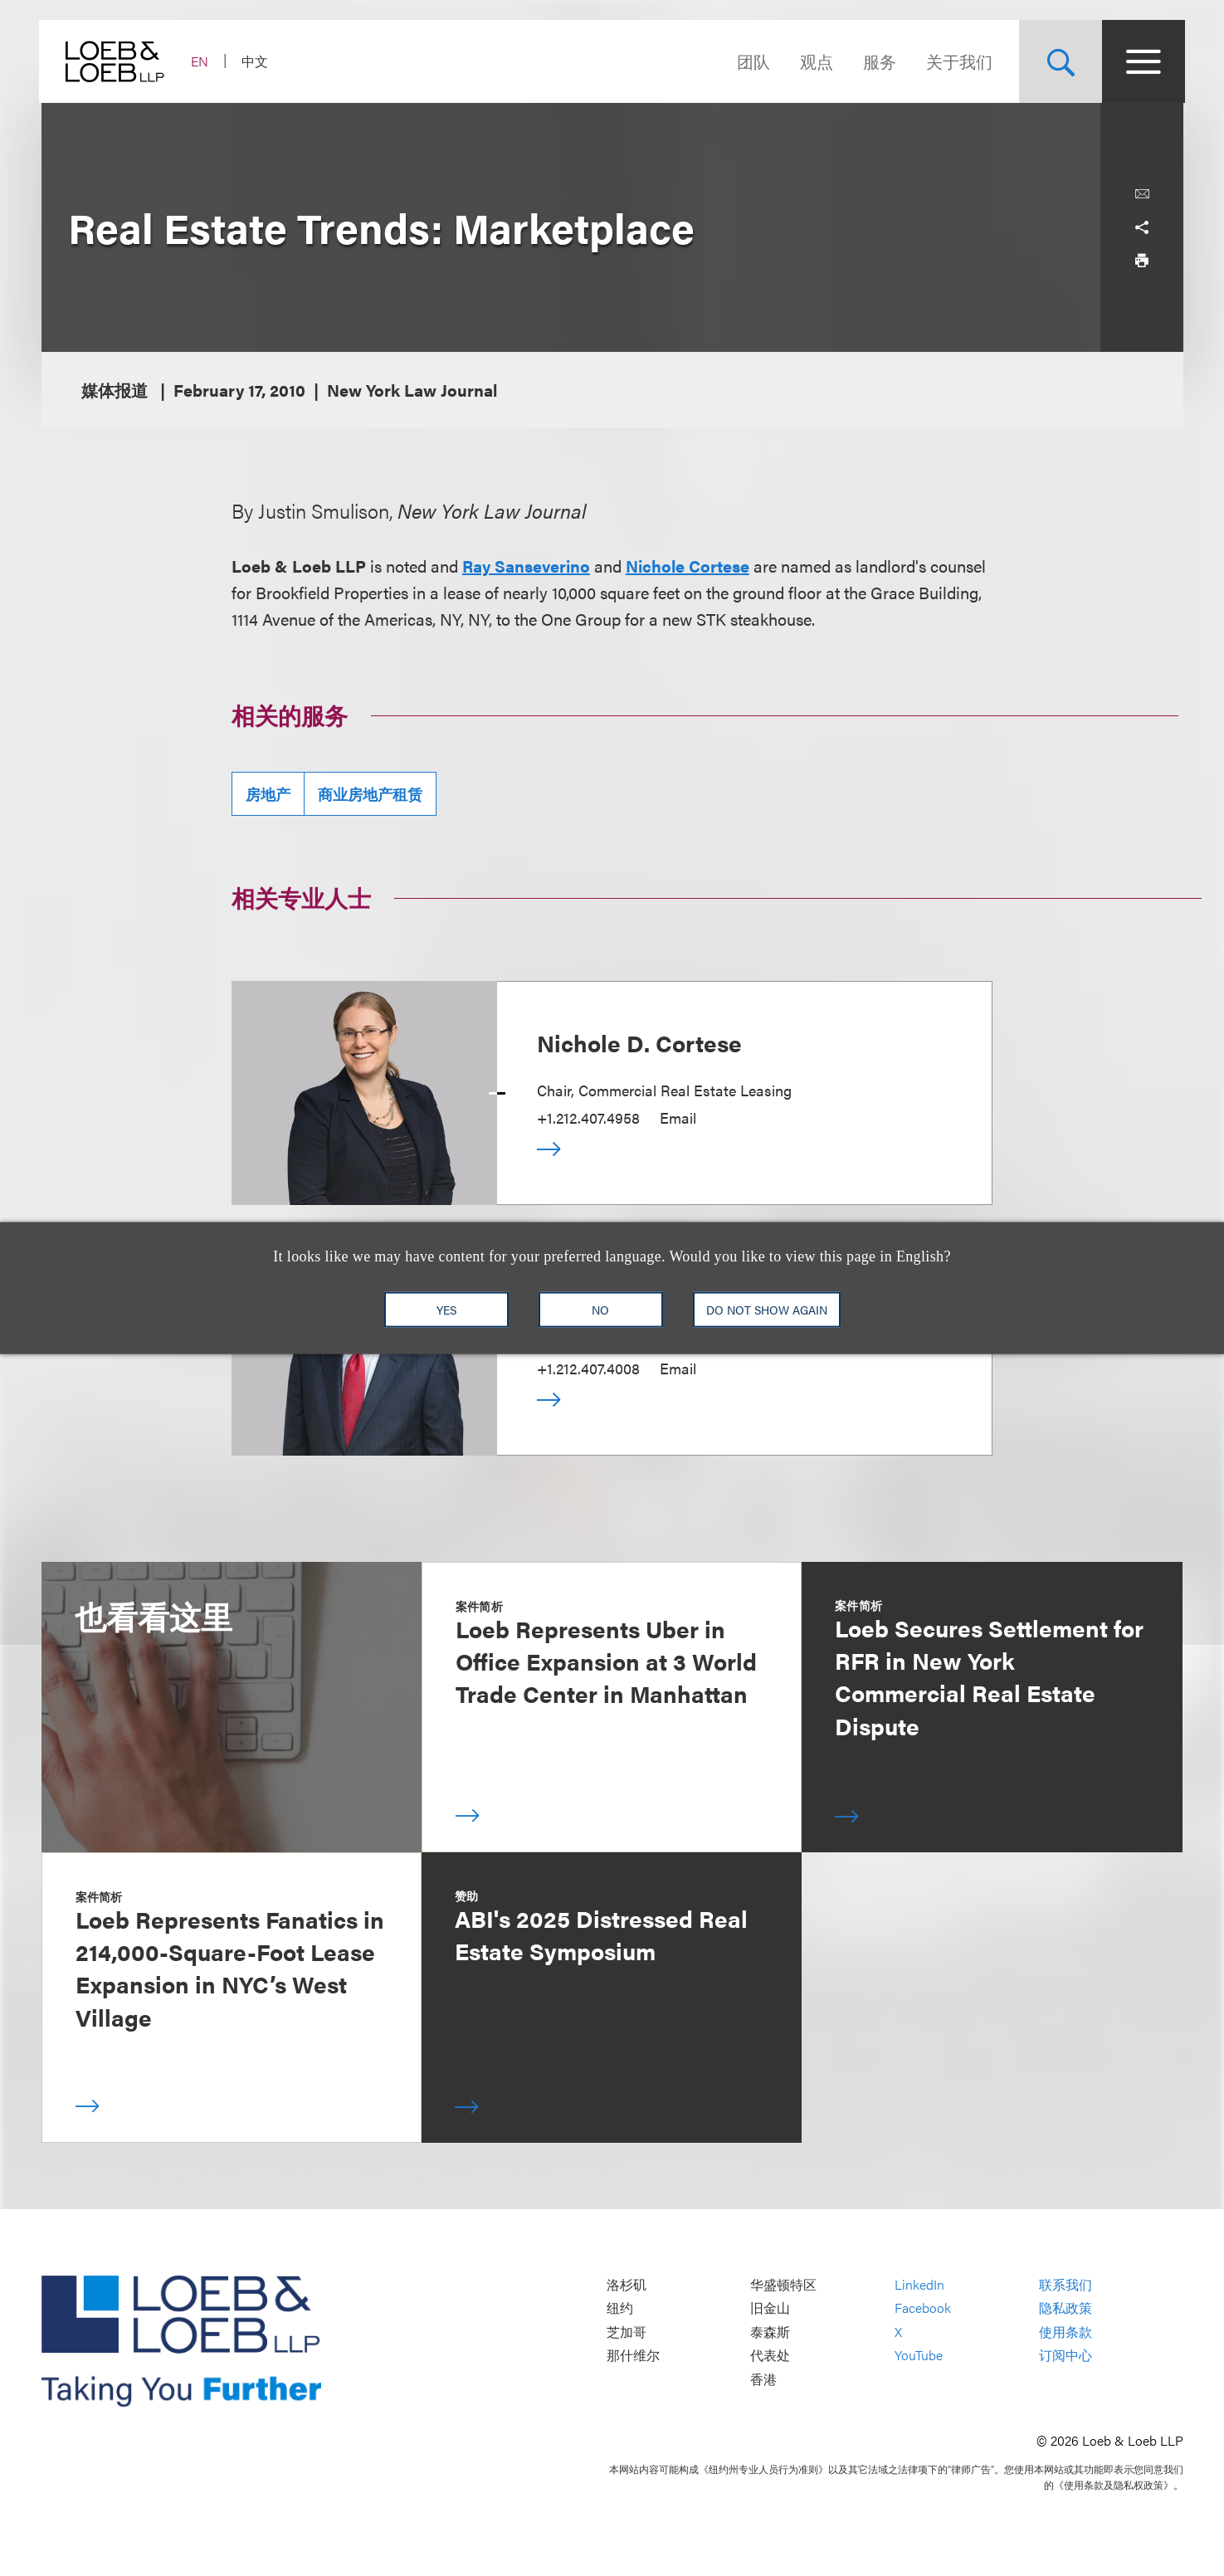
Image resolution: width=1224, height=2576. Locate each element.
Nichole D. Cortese (639, 1042)
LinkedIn (919, 2284)
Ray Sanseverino (526, 566)
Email (678, 1117)
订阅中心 (1065, 2355)
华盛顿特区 (783, 2284)
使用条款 (1065, 2331)
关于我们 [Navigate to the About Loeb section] (957, 61)
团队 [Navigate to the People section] (751, 61)
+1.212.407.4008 (588, 1368)
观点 (814, 61)
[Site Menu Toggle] (1141, 61)
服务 (878, 61)
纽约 (620, 2308)
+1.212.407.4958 (588, 1117)
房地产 (268, 793)
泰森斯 (770, 2331)
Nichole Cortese (687, 566)
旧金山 (770, 2308)
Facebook (923, 2308)
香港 (763, 2378)
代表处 (770, 2355)
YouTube (919, 2355)
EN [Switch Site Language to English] (202, 61)
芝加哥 (626, 2331)
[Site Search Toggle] (1058, 61)
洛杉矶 (626, 2284)
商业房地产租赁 (370, 793)
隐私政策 (1065, 2308)
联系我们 (1065, 2284)
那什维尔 (633, 2355)
